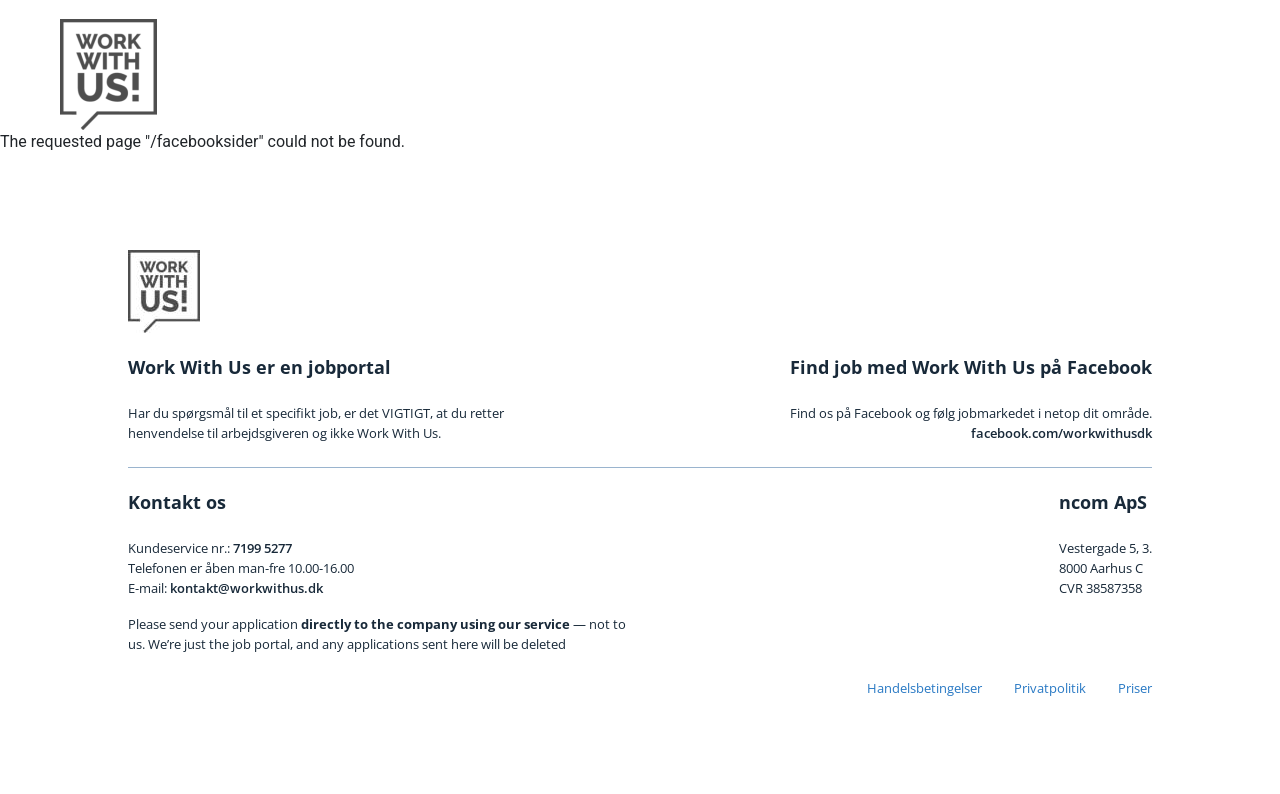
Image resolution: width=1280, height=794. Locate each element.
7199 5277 (262, 548)
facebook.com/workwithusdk (1061, 433)
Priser (1135, 688)
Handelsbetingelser (924, 688)
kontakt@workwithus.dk (246, 588)
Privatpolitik (1050, 688)
